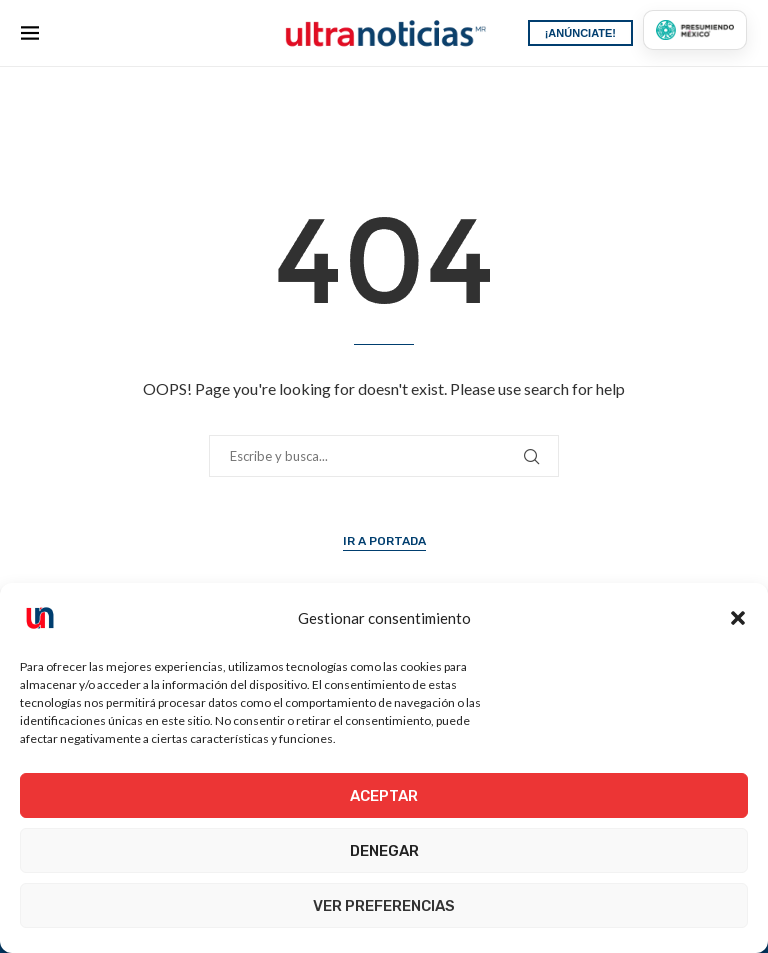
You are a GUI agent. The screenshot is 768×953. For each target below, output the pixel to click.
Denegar (384, 851)
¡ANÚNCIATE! (580, 33)
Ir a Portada (384, 541)
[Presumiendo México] (695, 30)
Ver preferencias (384, 906)
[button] (738, 618)
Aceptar (384, 796)
